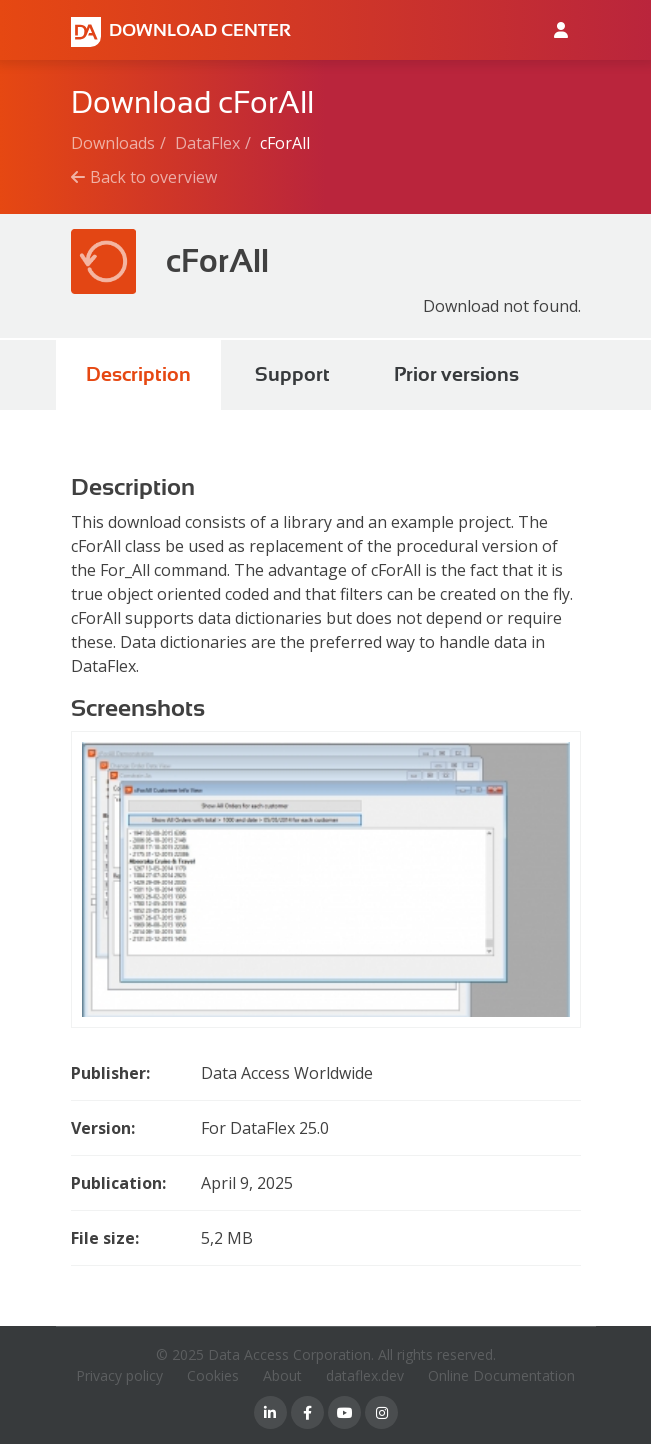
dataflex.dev (365, 1375)
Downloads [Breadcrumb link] (113, 143)
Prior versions (456, 374)
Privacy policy (119, 1375)
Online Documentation (501, 1375)
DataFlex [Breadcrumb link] (207, 143)
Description (138, 374)
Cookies (213, 1375)
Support (292, 374)
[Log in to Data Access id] (561, 30)
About (282, 1375)
